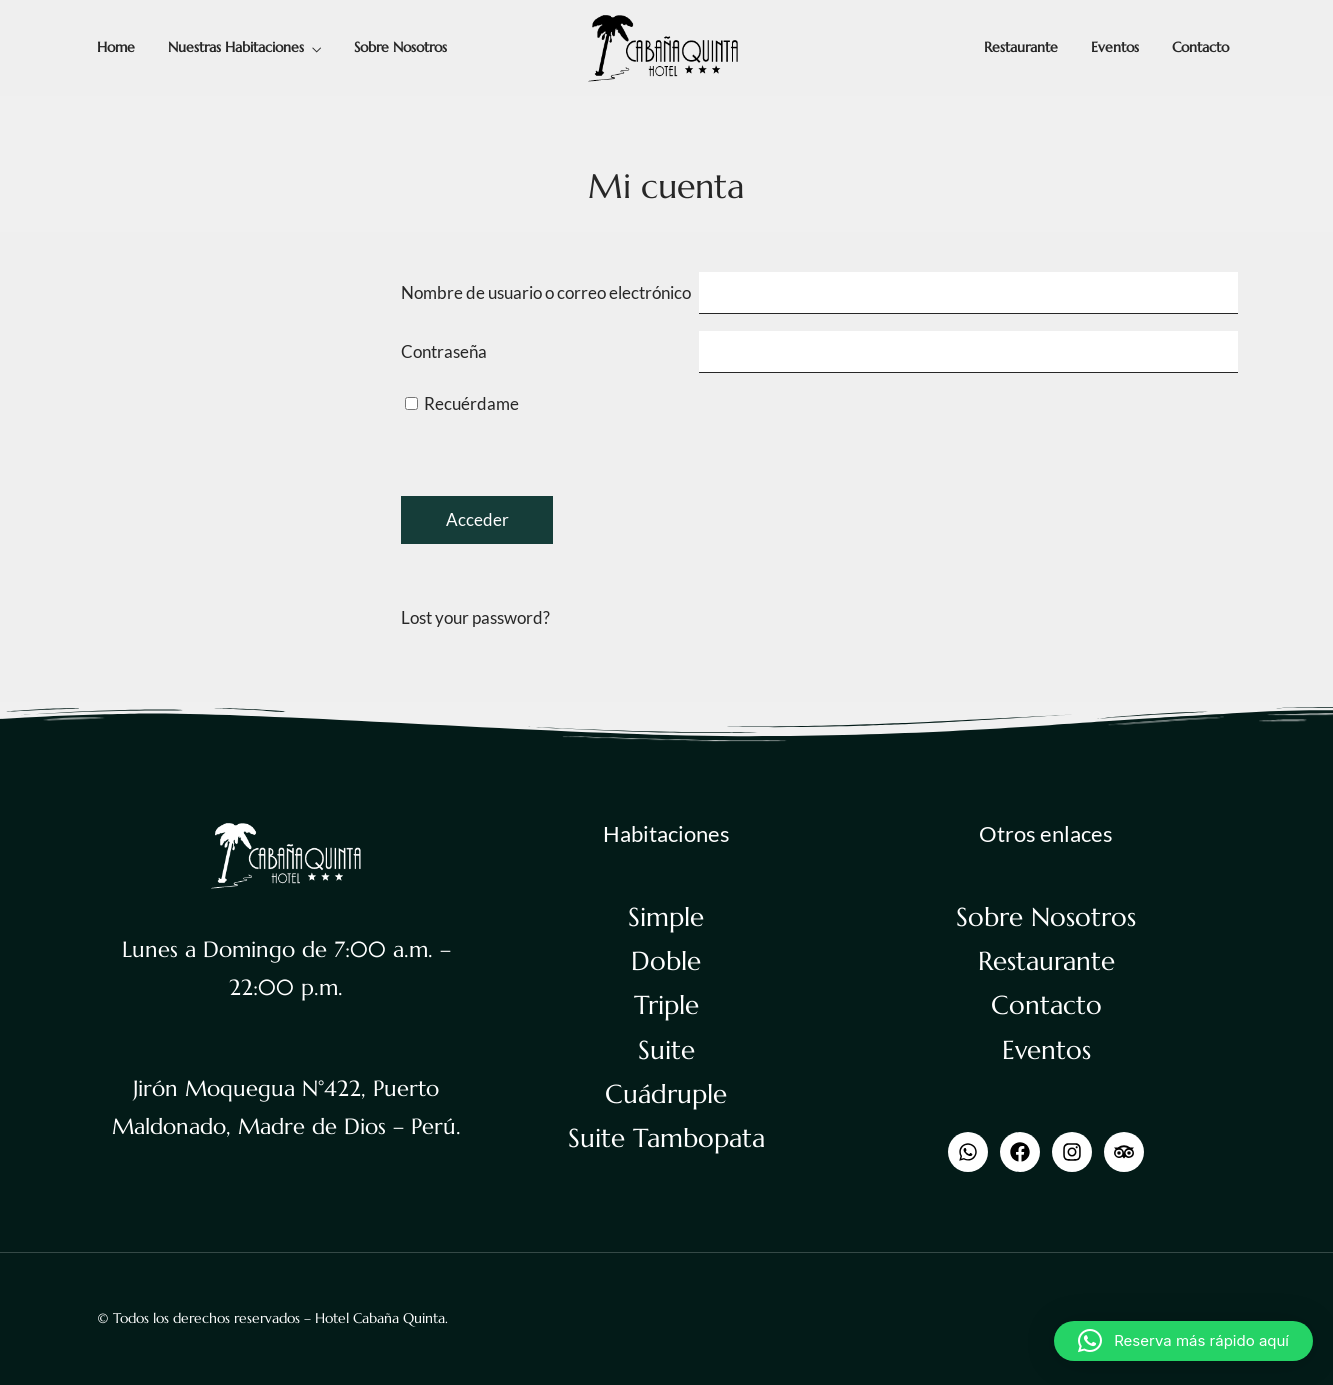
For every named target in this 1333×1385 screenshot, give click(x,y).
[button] (1183, 1341)
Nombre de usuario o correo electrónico (546, 292)
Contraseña (444, 351)
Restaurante (1021, 47)
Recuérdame (462, 403)
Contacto (1200, 47)
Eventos (1115, 47)
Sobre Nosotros (400, 47)
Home (116, 47)
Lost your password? (475, 617)
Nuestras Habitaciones (236, 47)
